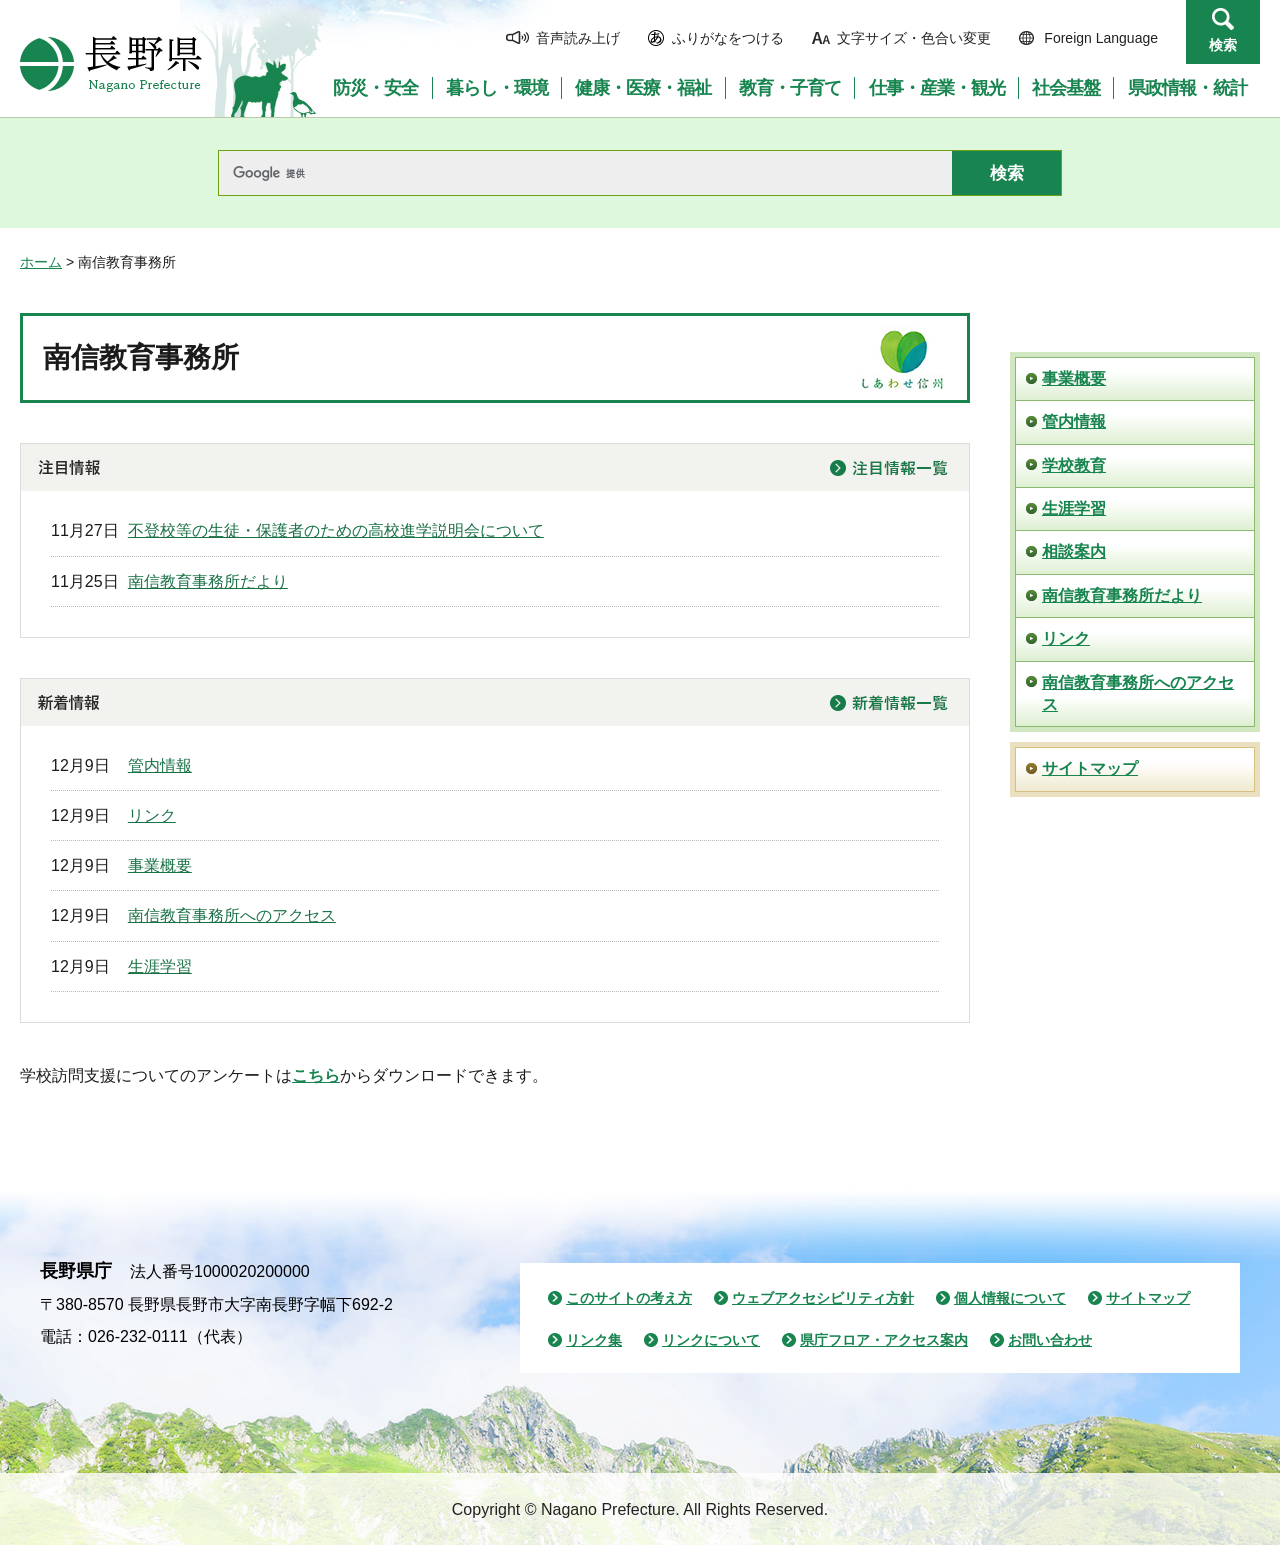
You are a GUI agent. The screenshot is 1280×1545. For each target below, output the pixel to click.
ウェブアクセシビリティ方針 (823, 1298)
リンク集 (594, 1340)
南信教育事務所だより (208, 581)
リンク (152, 815)
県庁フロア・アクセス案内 (884, 1340)
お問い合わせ (1050, 1340)
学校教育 (1074, 465)
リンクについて (711, 1340)
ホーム (41, 262)
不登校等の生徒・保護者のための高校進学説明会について (336, 530)
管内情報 (160, 765)
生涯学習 (160, 966)
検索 (1223, 45)
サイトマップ (1090, 768)
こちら (316, 1075)
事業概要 (160, 865)
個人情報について (1010, 1298)
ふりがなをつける (728, 38)
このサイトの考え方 (629, 1298)
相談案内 (1074, 551)
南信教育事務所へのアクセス (232, 915)
